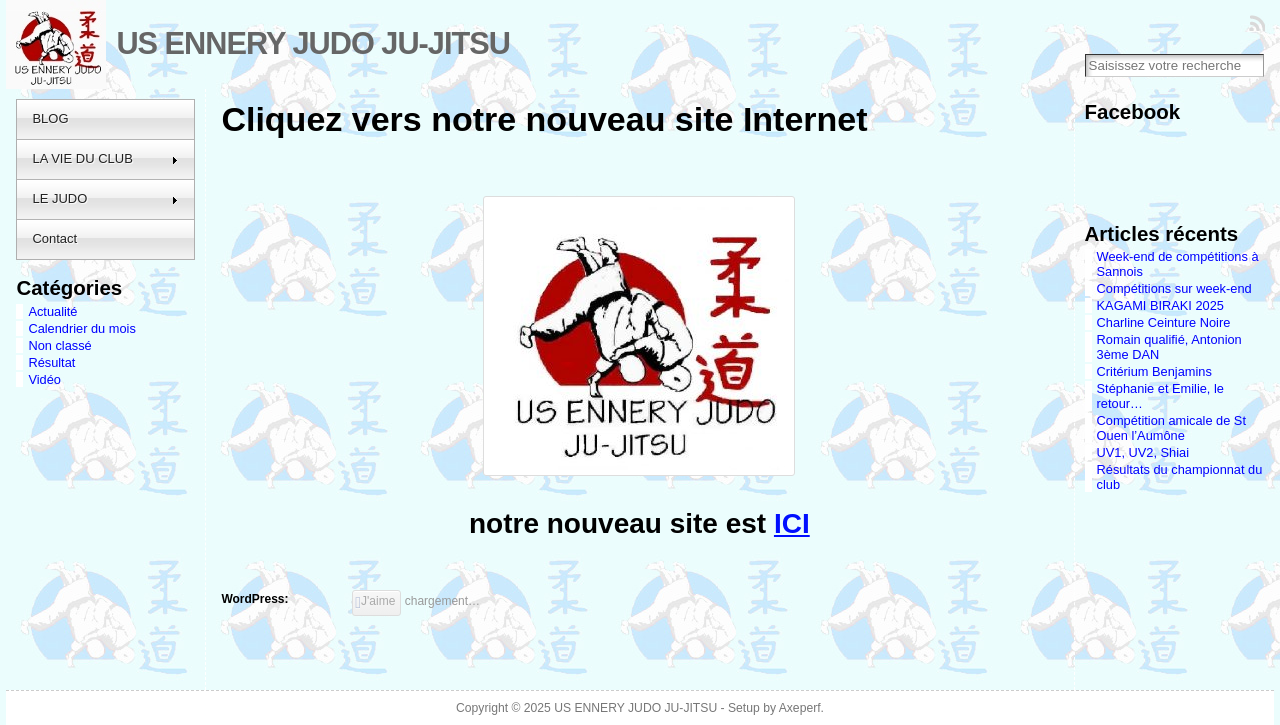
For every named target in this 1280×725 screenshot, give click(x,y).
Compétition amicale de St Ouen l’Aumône (1171, 428)
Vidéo (44, 379)
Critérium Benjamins (1154, 371)
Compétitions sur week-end (1174, 288)
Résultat (51, 362)
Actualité (52, 311)
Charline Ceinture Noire (1164, 322)
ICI (792, 523)
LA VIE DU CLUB (105, 158)
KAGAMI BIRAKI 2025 (1160, 305)
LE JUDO (105, 198)
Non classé (59, 345)
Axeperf (800, 708)
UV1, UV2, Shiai (1143, 452)
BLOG (50, 118)
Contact (54, 238)
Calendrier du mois (81, 328)
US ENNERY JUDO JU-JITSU (313, 43)
